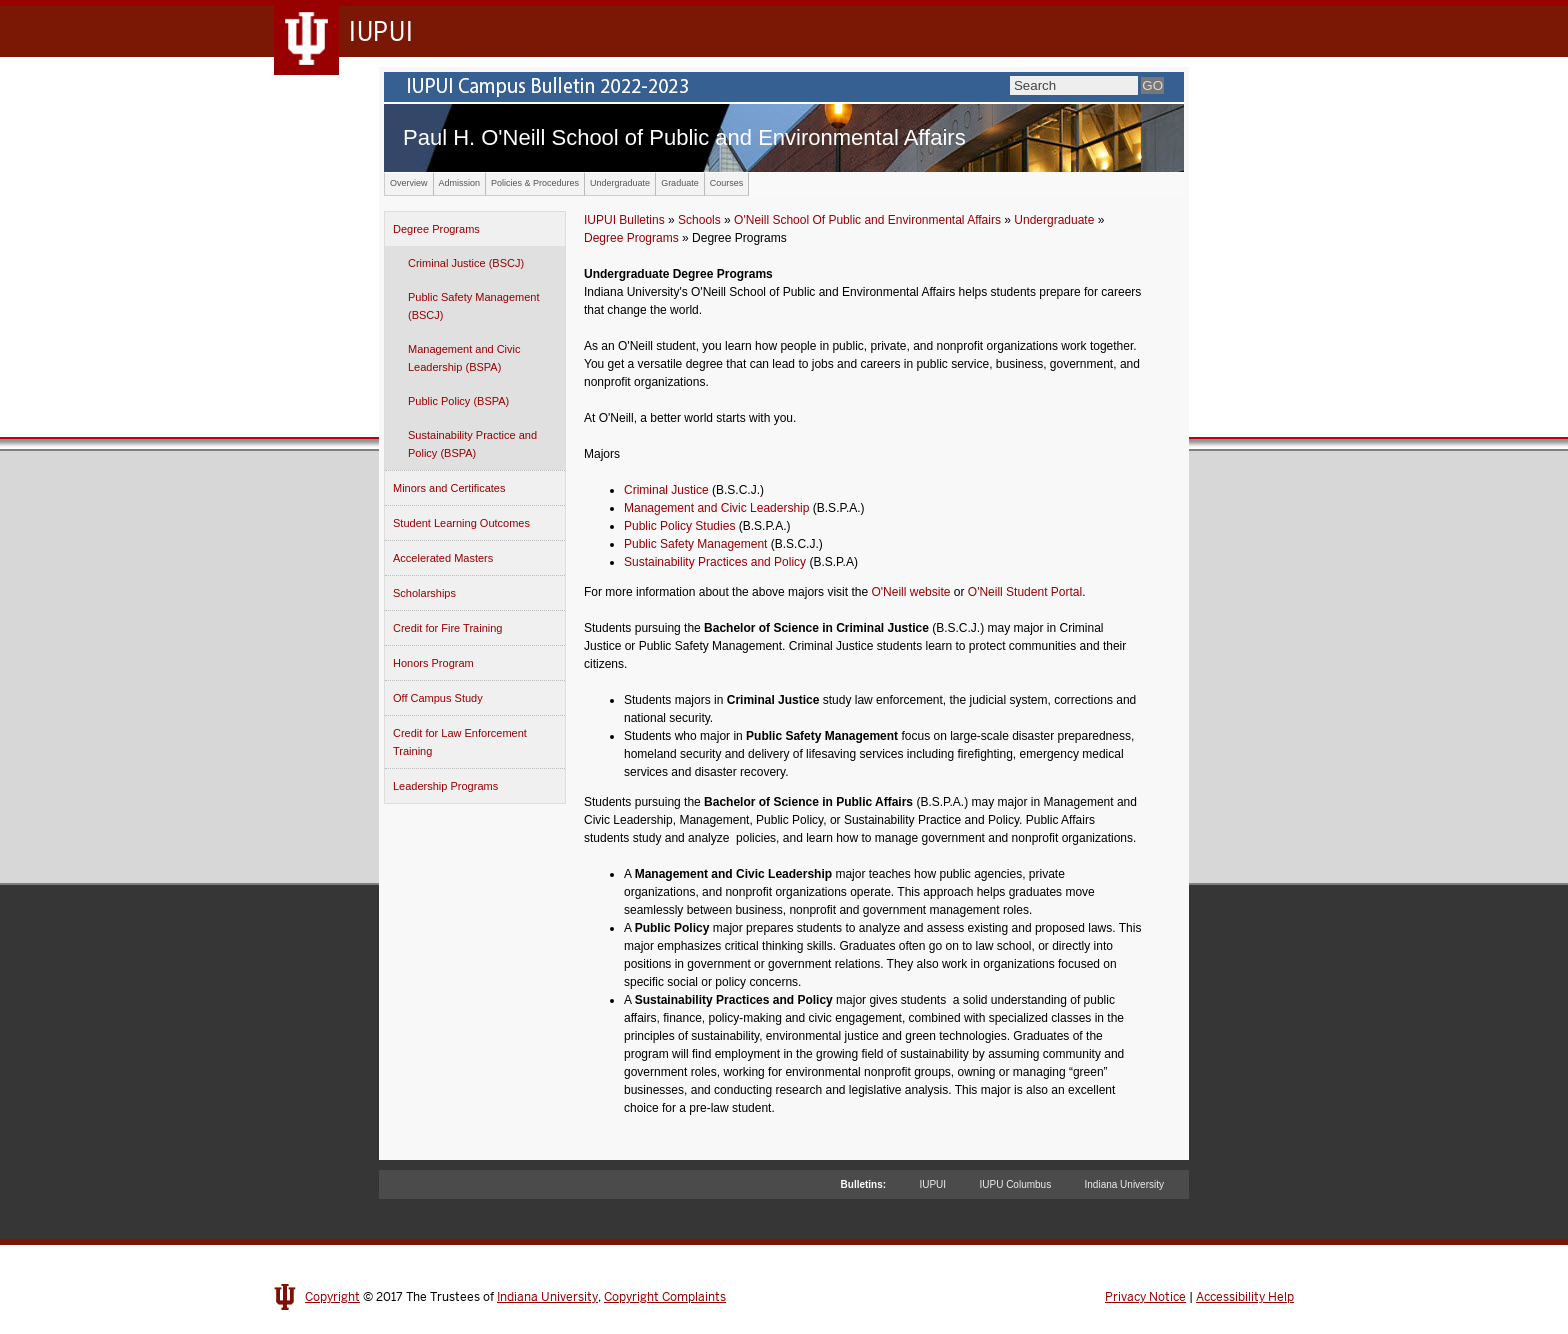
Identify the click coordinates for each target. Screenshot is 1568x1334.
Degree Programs (436, 229)
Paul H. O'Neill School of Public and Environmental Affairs (684, 137)
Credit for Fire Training (447, 628)
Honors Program (433, 663)
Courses (727, 183)
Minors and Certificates (449, 488)
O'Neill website (910, 592)
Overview (409, 183)
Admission (460, 183)
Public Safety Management (695, 544)
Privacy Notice (1145, 1297)
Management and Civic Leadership (716, 508)
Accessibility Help (1245, 1297)
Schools (699, 220)
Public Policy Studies (679, 526)
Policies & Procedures (535, 183)
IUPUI (932, 1184)
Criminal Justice (666, 490)
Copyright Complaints (665, 1297)
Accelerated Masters (443, 558)
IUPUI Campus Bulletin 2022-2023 (784, 87)
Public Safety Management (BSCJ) (473, 306)
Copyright (332, 1297)
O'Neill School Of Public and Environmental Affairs (867, 220)
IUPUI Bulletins (624, 220)
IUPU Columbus (1015, 1184)
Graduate (680, 183)
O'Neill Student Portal (1025, 592)
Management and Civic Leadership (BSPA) (464, 358)
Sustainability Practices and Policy (715, 562)
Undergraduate (620, 183)
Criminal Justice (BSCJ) (466, 263)
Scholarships (424, 593)
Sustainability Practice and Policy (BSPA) (472, 444)
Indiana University (1124, 1184)
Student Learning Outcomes (461, 523)
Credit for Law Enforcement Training (460, 742)
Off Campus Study (438, 698)
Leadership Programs (445, 786)
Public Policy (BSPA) (458, 401)
